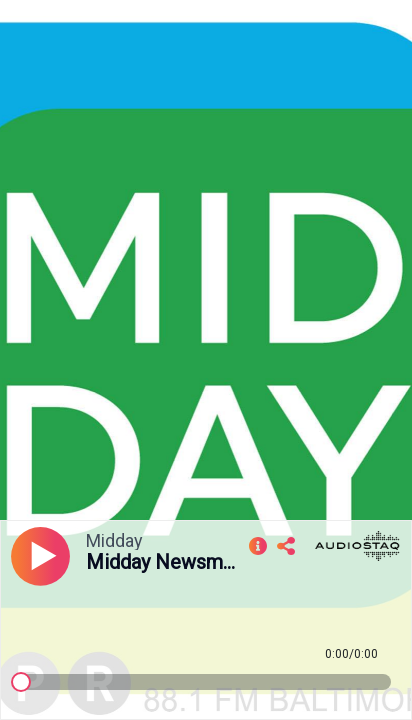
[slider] (21, 682)
